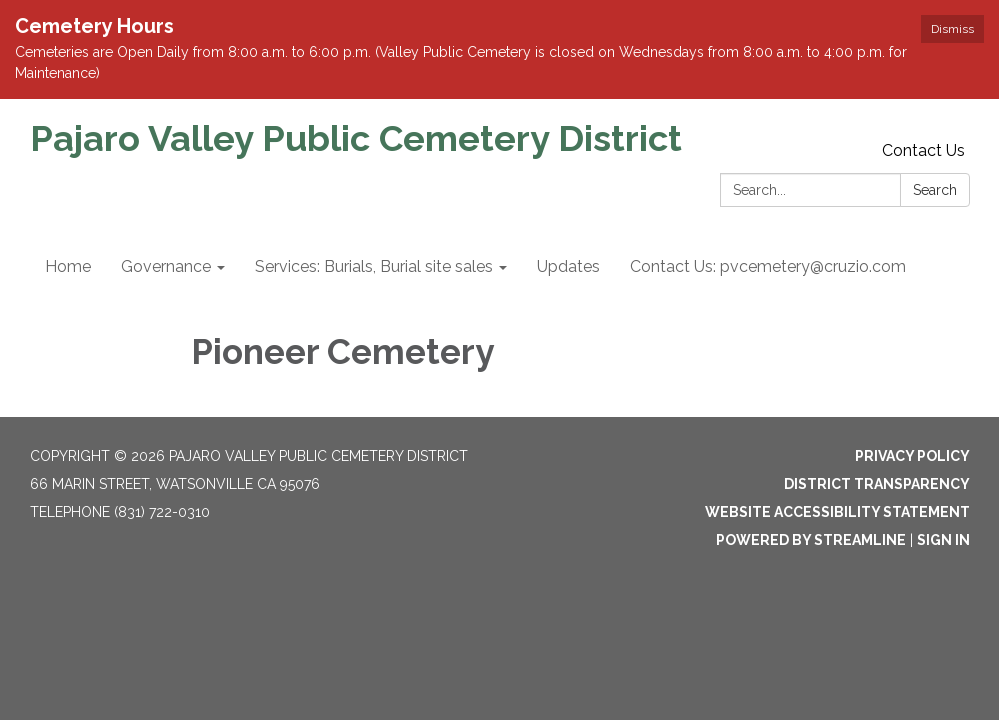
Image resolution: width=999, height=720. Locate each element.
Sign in (943, 540)
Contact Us (923, 150)
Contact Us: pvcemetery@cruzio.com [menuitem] (768, 266)
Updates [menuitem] (568, 266)
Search (935, 190)
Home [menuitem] (68, 266)
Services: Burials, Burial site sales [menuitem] (374, 266)
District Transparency (877, 484)
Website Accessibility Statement (837, 512)
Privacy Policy (912, 456)
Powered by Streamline (811, 540)
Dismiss (952, 29)
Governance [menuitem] (166, 266)
